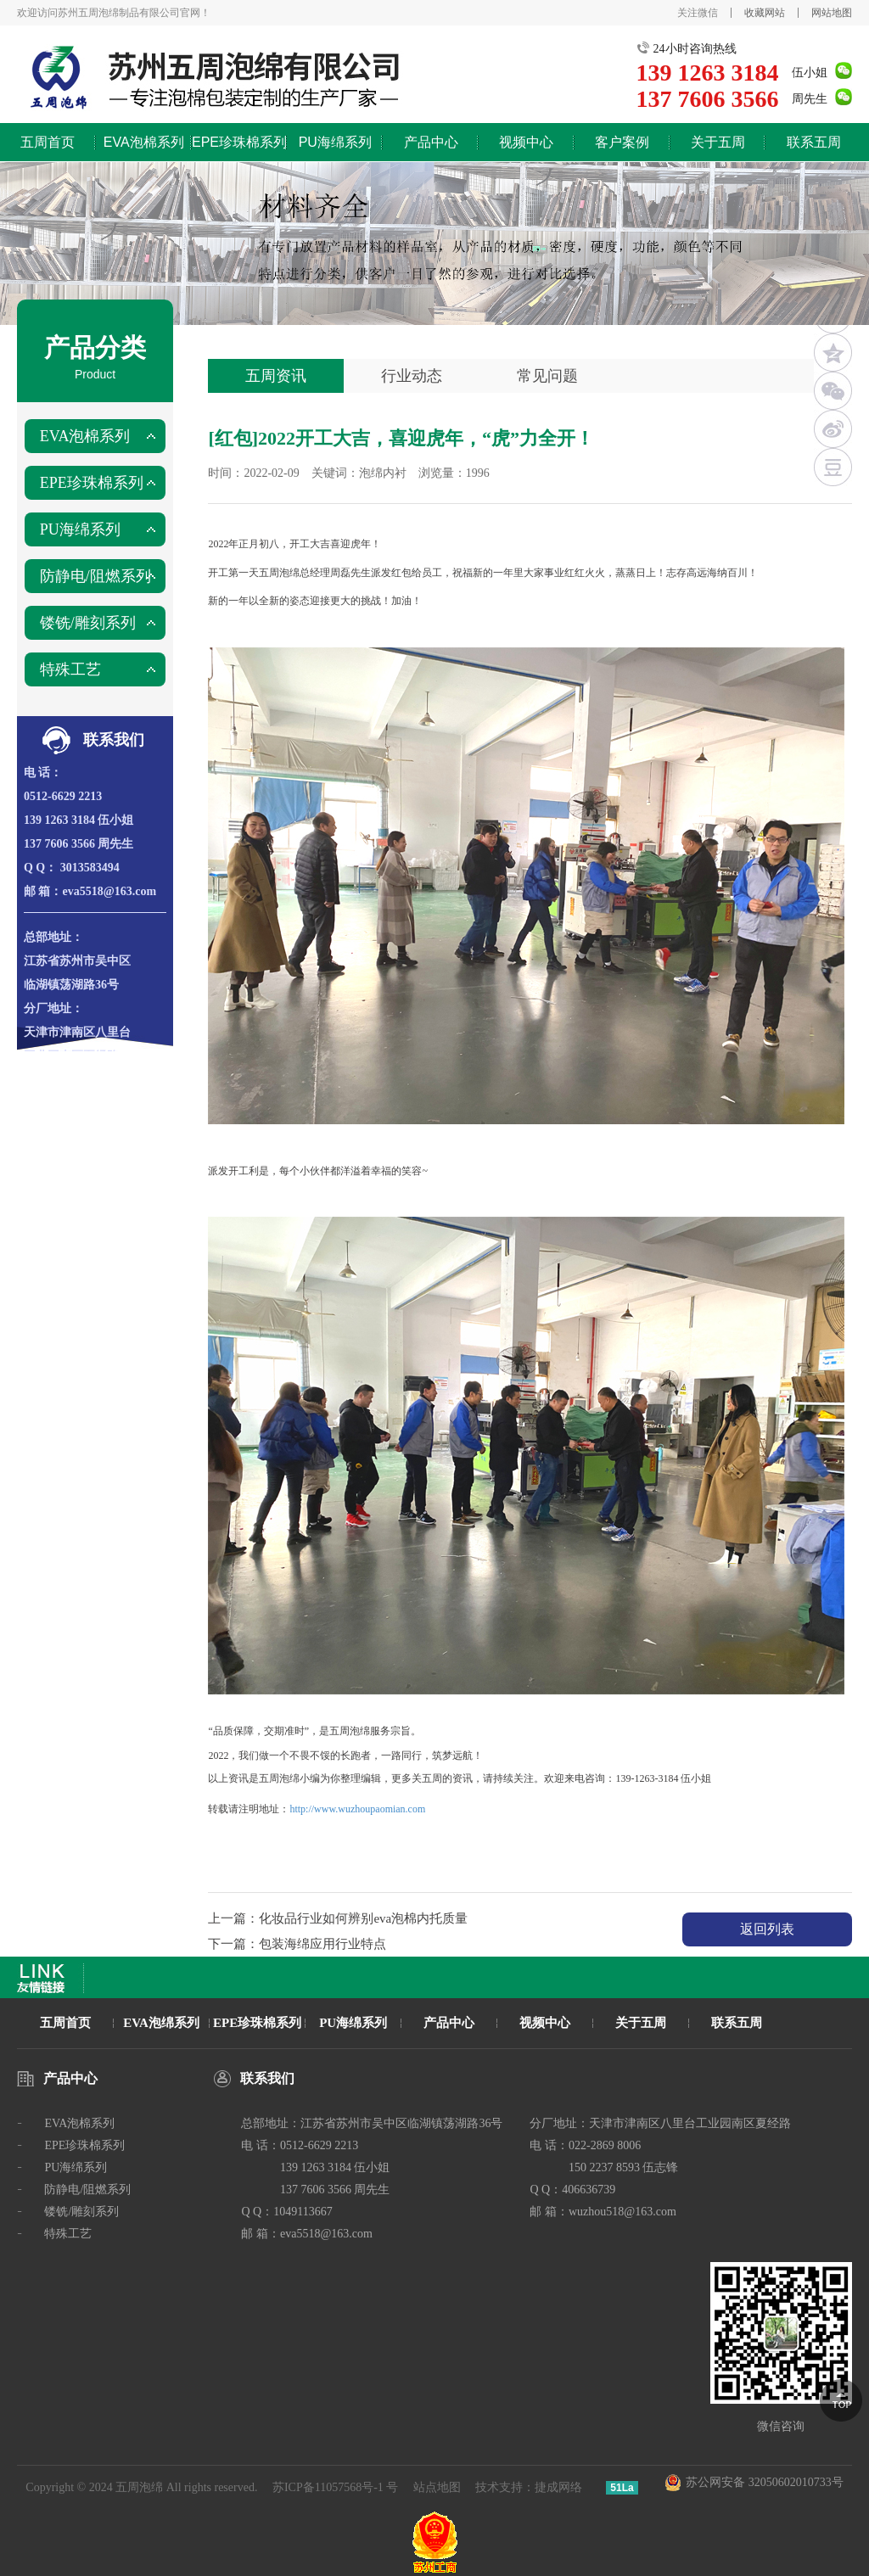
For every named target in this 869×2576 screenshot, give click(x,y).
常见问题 (547, 375)
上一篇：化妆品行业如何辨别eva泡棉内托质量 (338, 1918)
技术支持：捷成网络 (528, 2487)
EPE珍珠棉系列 (239, 142)
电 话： (43, 772)
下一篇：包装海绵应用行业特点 (297, 1944)
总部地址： (53, 937)
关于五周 (718, 142)
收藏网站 (764, 13)
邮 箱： (43, 891)
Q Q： (40, 867)
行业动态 (411, 375)
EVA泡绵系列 (161, 2023)
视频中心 (526, 142)
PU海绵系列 (335, 142)
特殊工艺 (70, 669)
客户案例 (622, 142)
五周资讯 (275, 375)
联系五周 (814, 142)
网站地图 (831, 13)
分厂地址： (53, 1008)
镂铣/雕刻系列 (88, 622)
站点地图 (437, 2487)
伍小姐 (809, 72)
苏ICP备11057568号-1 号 (335, 2487)
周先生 (809, 98)
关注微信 (697, 13)
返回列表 (767, 1929)
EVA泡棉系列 (144, 142)
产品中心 (431, 142)
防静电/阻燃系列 (95, 576)
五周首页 (47, 142)
